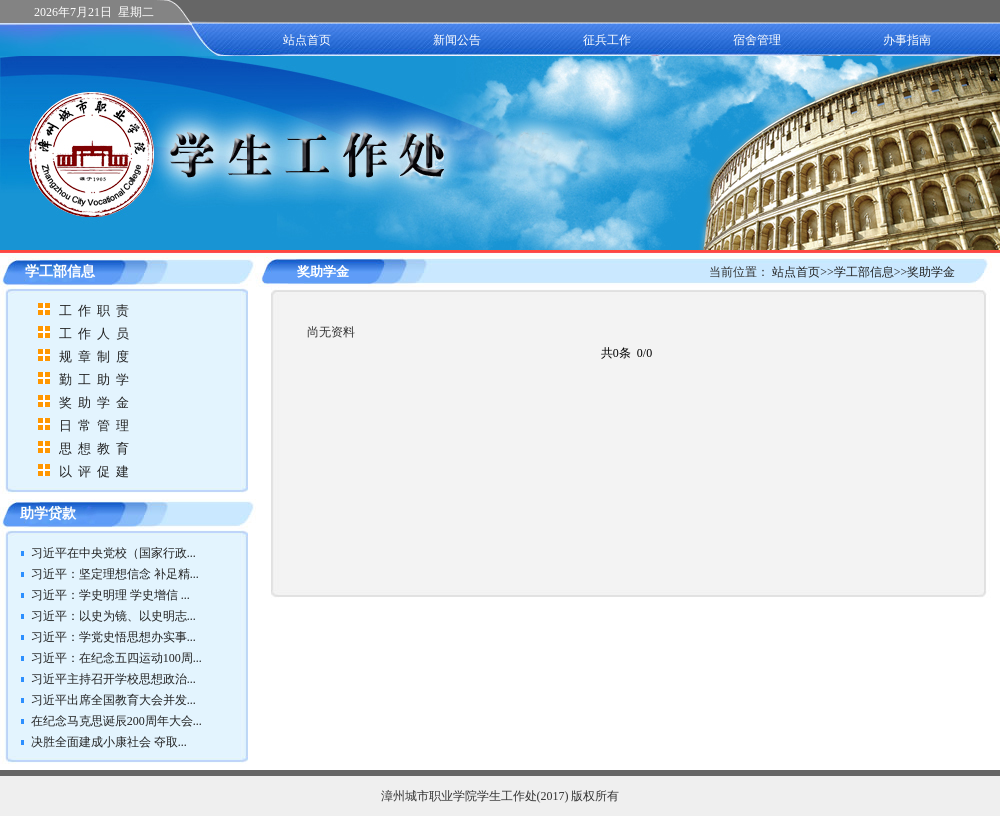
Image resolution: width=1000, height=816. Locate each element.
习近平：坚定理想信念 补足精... (115, 574)
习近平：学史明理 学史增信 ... (110, 595)
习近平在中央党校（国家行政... (113, 553)
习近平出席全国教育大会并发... (113, 700)
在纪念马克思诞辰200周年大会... (116, 721)
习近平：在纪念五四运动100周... (116, 658)
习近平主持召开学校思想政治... (113, 679)
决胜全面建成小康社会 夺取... (109, 742)
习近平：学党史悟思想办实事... (113, 637)
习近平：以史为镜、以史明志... (113, 616)
